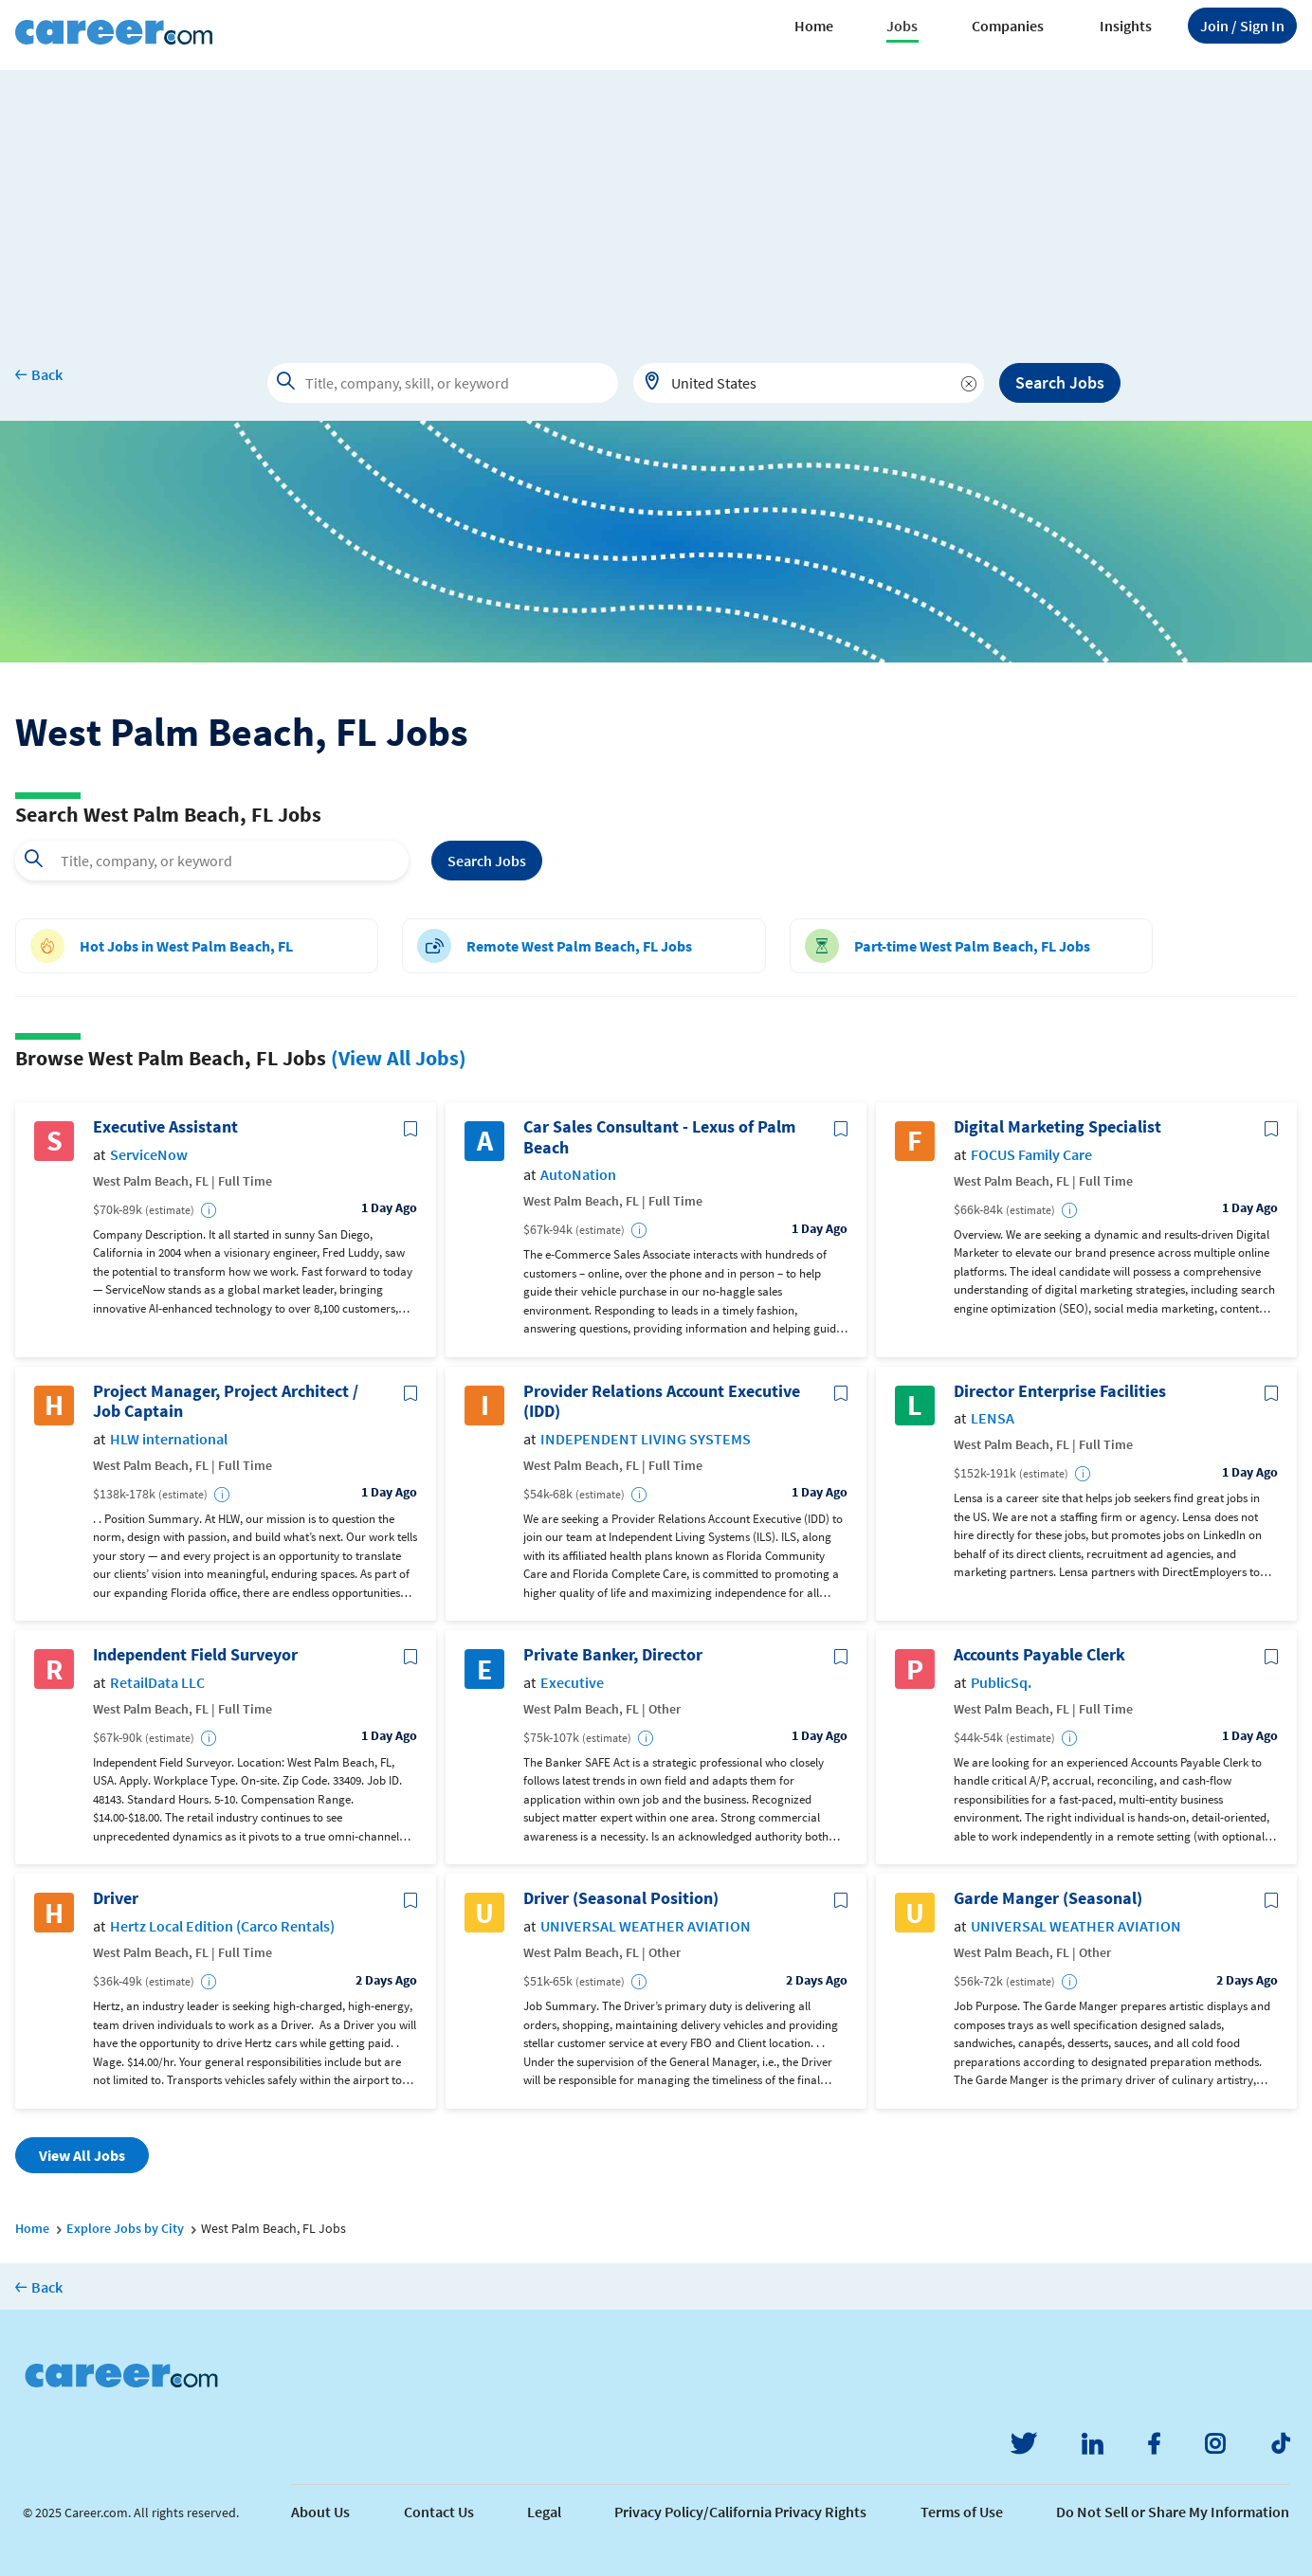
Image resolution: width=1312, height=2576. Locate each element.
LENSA (992, 1418)
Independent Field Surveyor (195, 1654)
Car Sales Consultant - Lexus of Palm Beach (659, 1136)
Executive (572, 1683)
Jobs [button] (902, 25)
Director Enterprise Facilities (1060, 1391)
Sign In (1242, 25)
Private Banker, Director (612, 1654)
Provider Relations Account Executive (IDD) (661, 1401)
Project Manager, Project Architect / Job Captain (225, 1401)
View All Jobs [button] (82, 2155)
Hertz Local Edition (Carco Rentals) (222, 1926)
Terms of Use (961, 2511)
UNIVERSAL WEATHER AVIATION (645, 1926)
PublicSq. (1001, 1683)
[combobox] (808, 383)
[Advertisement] (656, 203)
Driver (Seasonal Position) (621, 1898)
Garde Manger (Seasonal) (1048, 1898)
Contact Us (439, 2511)
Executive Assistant (165, 1126)
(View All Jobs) (398, 1057)
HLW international (169, 1439)
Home (813, 25)
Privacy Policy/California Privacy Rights (740, 2511)
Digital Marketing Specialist (1057, 1126)
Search (486, 860)
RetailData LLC (157, 1683)
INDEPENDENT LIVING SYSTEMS (645, 1439)
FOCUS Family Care (1031, 1155)
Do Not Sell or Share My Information (1172, 2511)
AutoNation (578, 1175)
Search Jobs (1059, 382)
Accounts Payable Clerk (1039, 1654)
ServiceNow (149, 1155)
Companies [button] (1008, 25)
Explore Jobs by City (125, 2228)
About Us (320, 2511)
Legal (544, 2511)
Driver (115, 1898)
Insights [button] (1126, 25)
